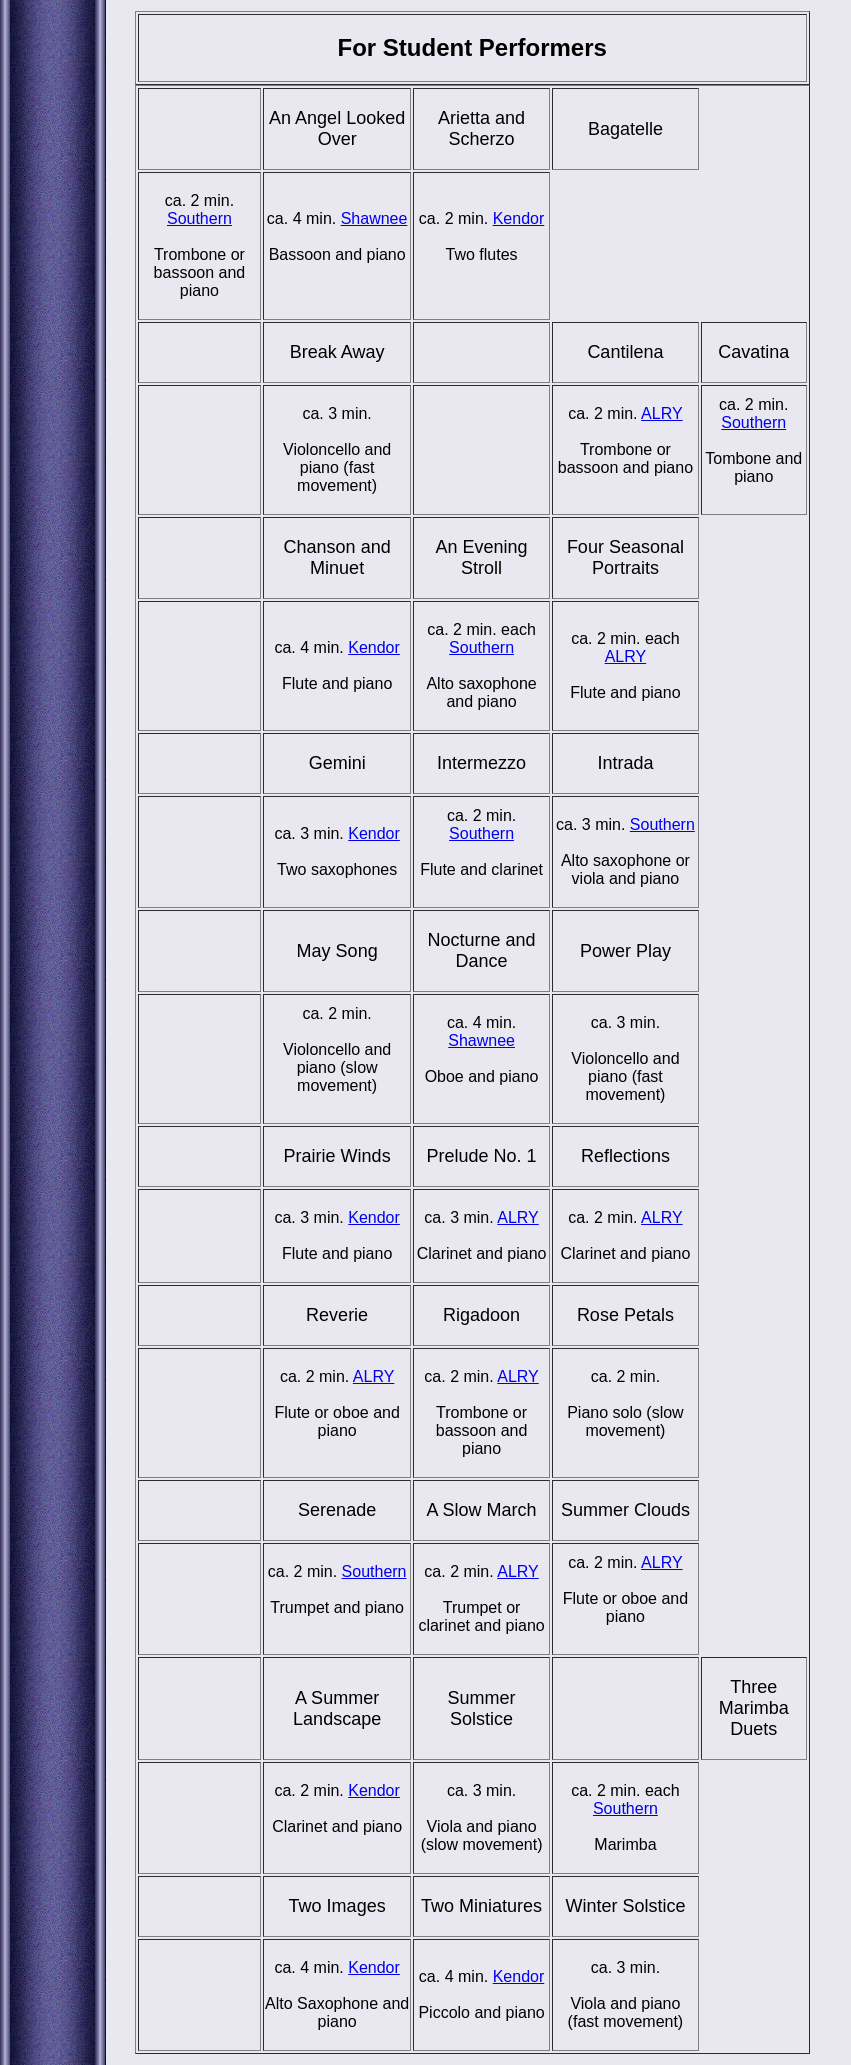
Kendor (519, 218)
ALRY (662, 413)
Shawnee (374, 218)
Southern (199, 218)
